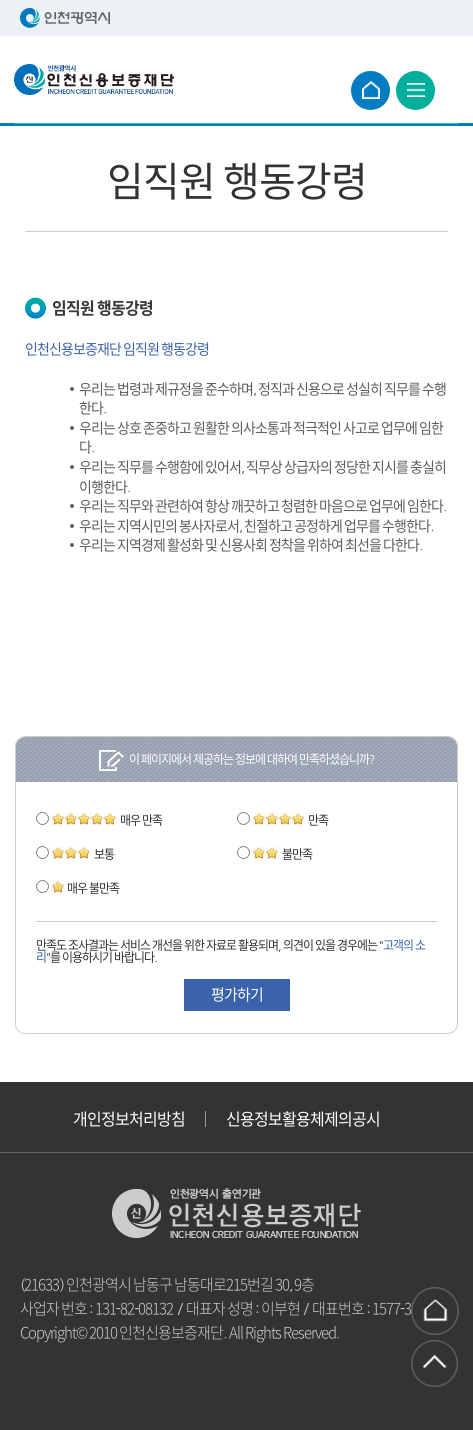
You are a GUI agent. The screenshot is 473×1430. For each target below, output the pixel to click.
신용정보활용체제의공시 (303, 1119)
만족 (290, 820)
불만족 (282, 854)
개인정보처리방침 (129, 1119)
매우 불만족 (85, 888)
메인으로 (370, 90)
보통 (83, 854)
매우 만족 (107, 820)
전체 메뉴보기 (415, 90)
